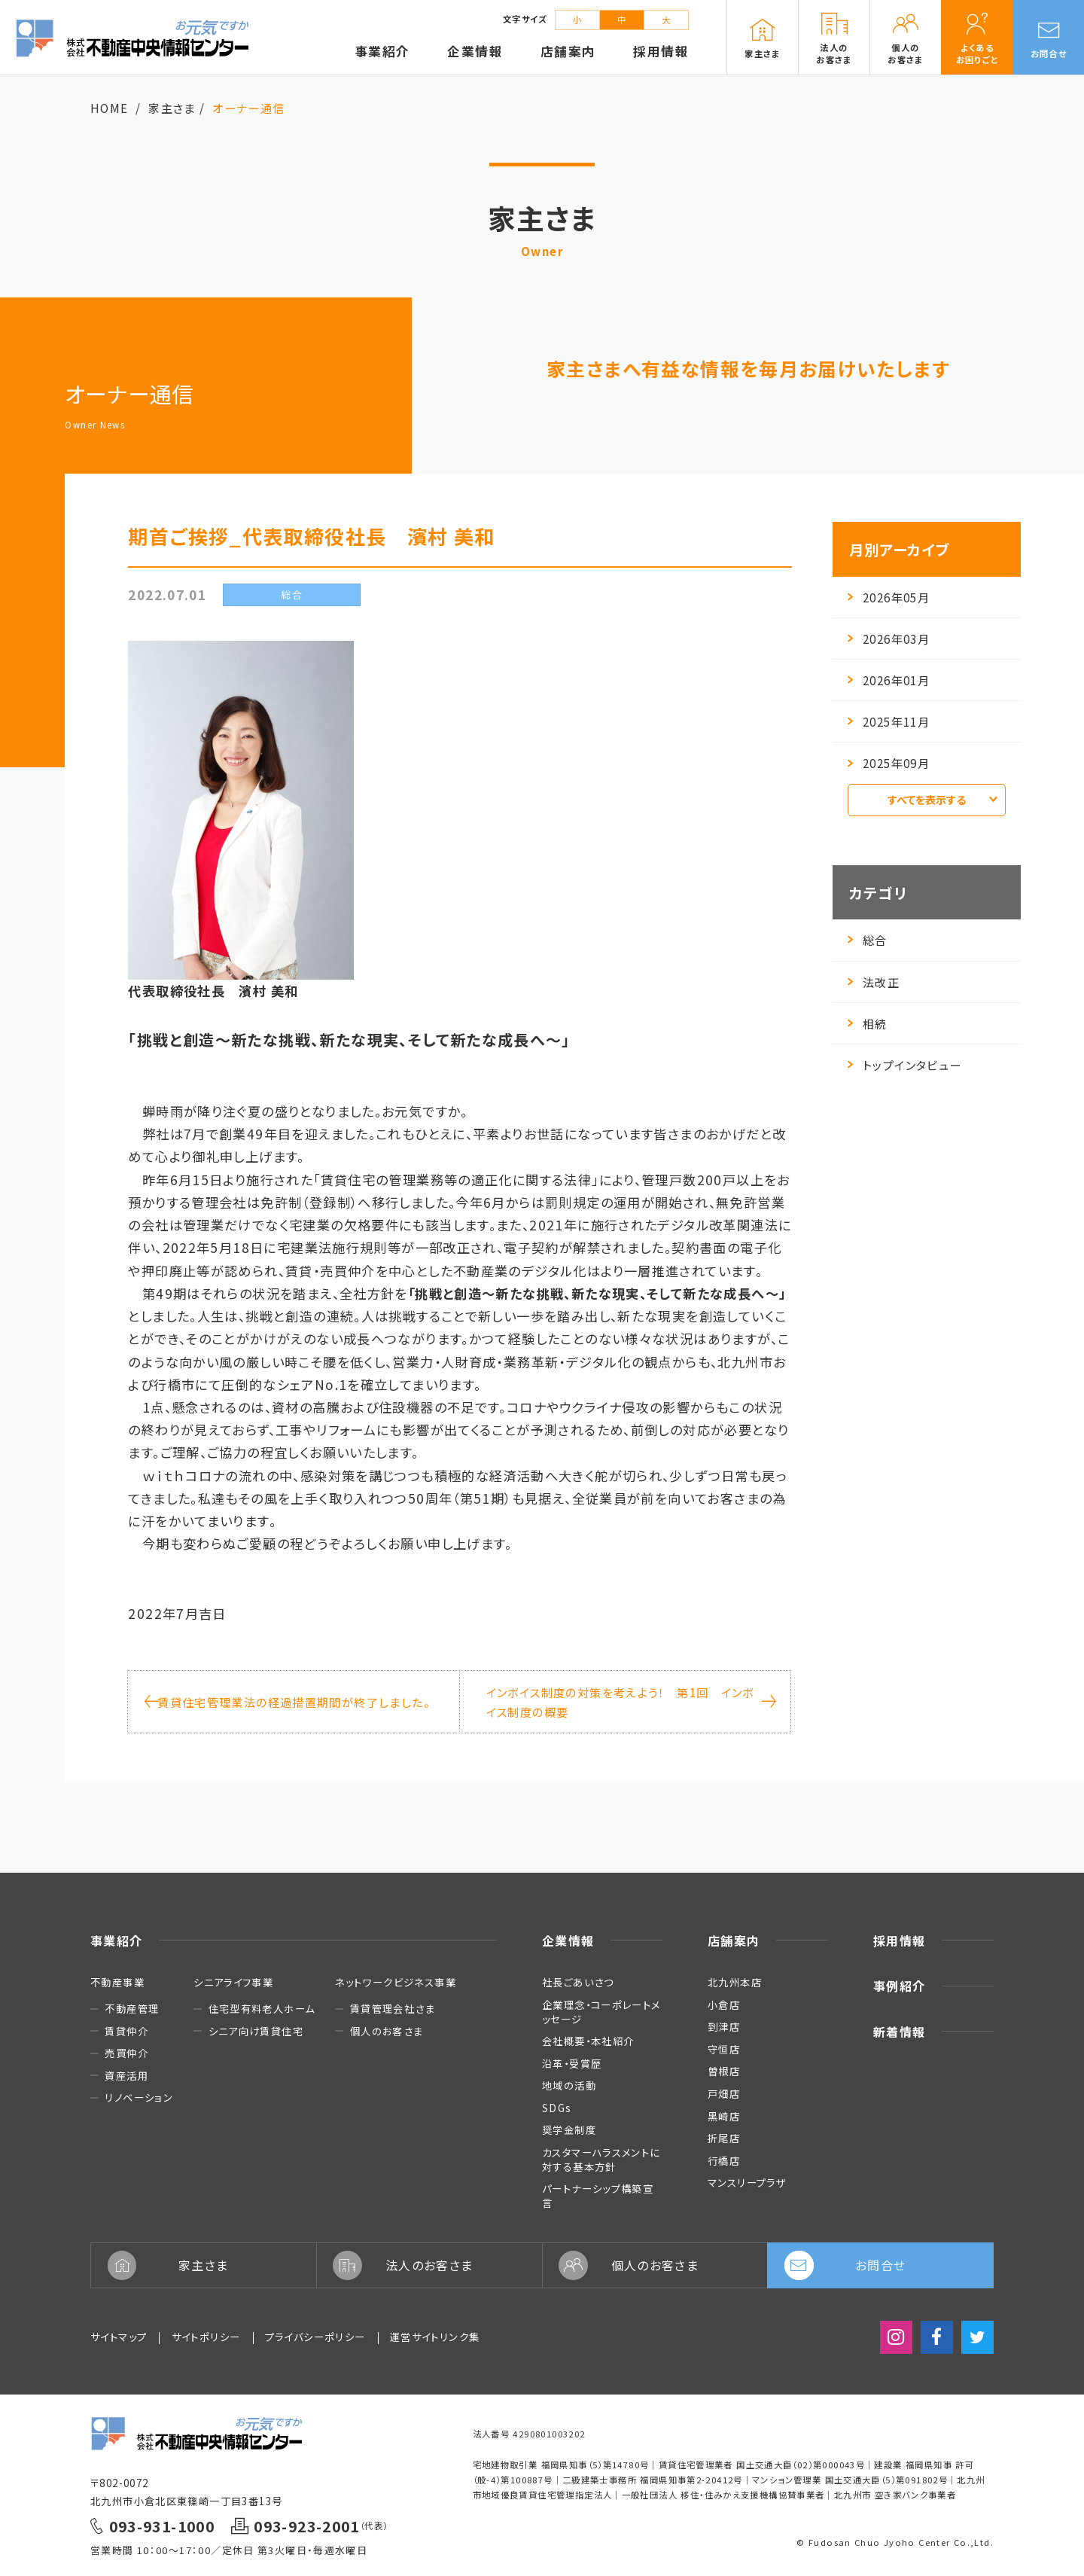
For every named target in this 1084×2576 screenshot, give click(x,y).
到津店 (724, 2026)
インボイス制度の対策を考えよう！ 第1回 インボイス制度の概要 (630, 1702)
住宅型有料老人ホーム (262, 2008)
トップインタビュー (904, 1064)
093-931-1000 (162, 2526)
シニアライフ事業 (233, 1981)
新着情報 (899, 2032)
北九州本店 (735, 1981)
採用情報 (899, 1940)
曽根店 (724, 2070)
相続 (868, 1023)
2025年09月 (889, 763)
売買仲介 (126, 2053)
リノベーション (139, 2097)
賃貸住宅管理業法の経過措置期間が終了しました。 (287, 1701)
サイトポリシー (206, 2336)
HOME (109, 107)
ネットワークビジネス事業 (395, 1981)
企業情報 (568, 1940)
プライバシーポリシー (315, 2336)
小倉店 (724, 2004)
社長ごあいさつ (578, 1981)
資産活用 (126, 2075)
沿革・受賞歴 (571, 2063)
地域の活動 (569, 2085)
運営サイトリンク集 (435, 2336)
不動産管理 (132, 2008)
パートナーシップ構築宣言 (597, 2195)
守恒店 (724, 2048)
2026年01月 (889, 680)
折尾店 (724, 2137)
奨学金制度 (569, 2129)
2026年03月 (889, 638)
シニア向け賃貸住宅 (256, 2031)
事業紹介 (116, 1940)
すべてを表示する (942, 799)
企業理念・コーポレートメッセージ (601, 2011)
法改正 (874, 982)
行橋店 (724, 2160)
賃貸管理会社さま (392, 2008)
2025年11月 (889, 721)
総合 (868, 939)
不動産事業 (117, 1981)
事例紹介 (899, 1986)
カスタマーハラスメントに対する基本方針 (601, 2159)
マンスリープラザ (747, 2182)
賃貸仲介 (126, 2031)
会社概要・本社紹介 (588, 2040)
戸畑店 (724, 2093)
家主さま (172, 107)
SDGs (557, 2107)
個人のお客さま (387, 2031)
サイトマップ (118, 2336)
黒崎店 (724, 2115)
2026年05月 (889, 597)
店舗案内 (734, 1940)
